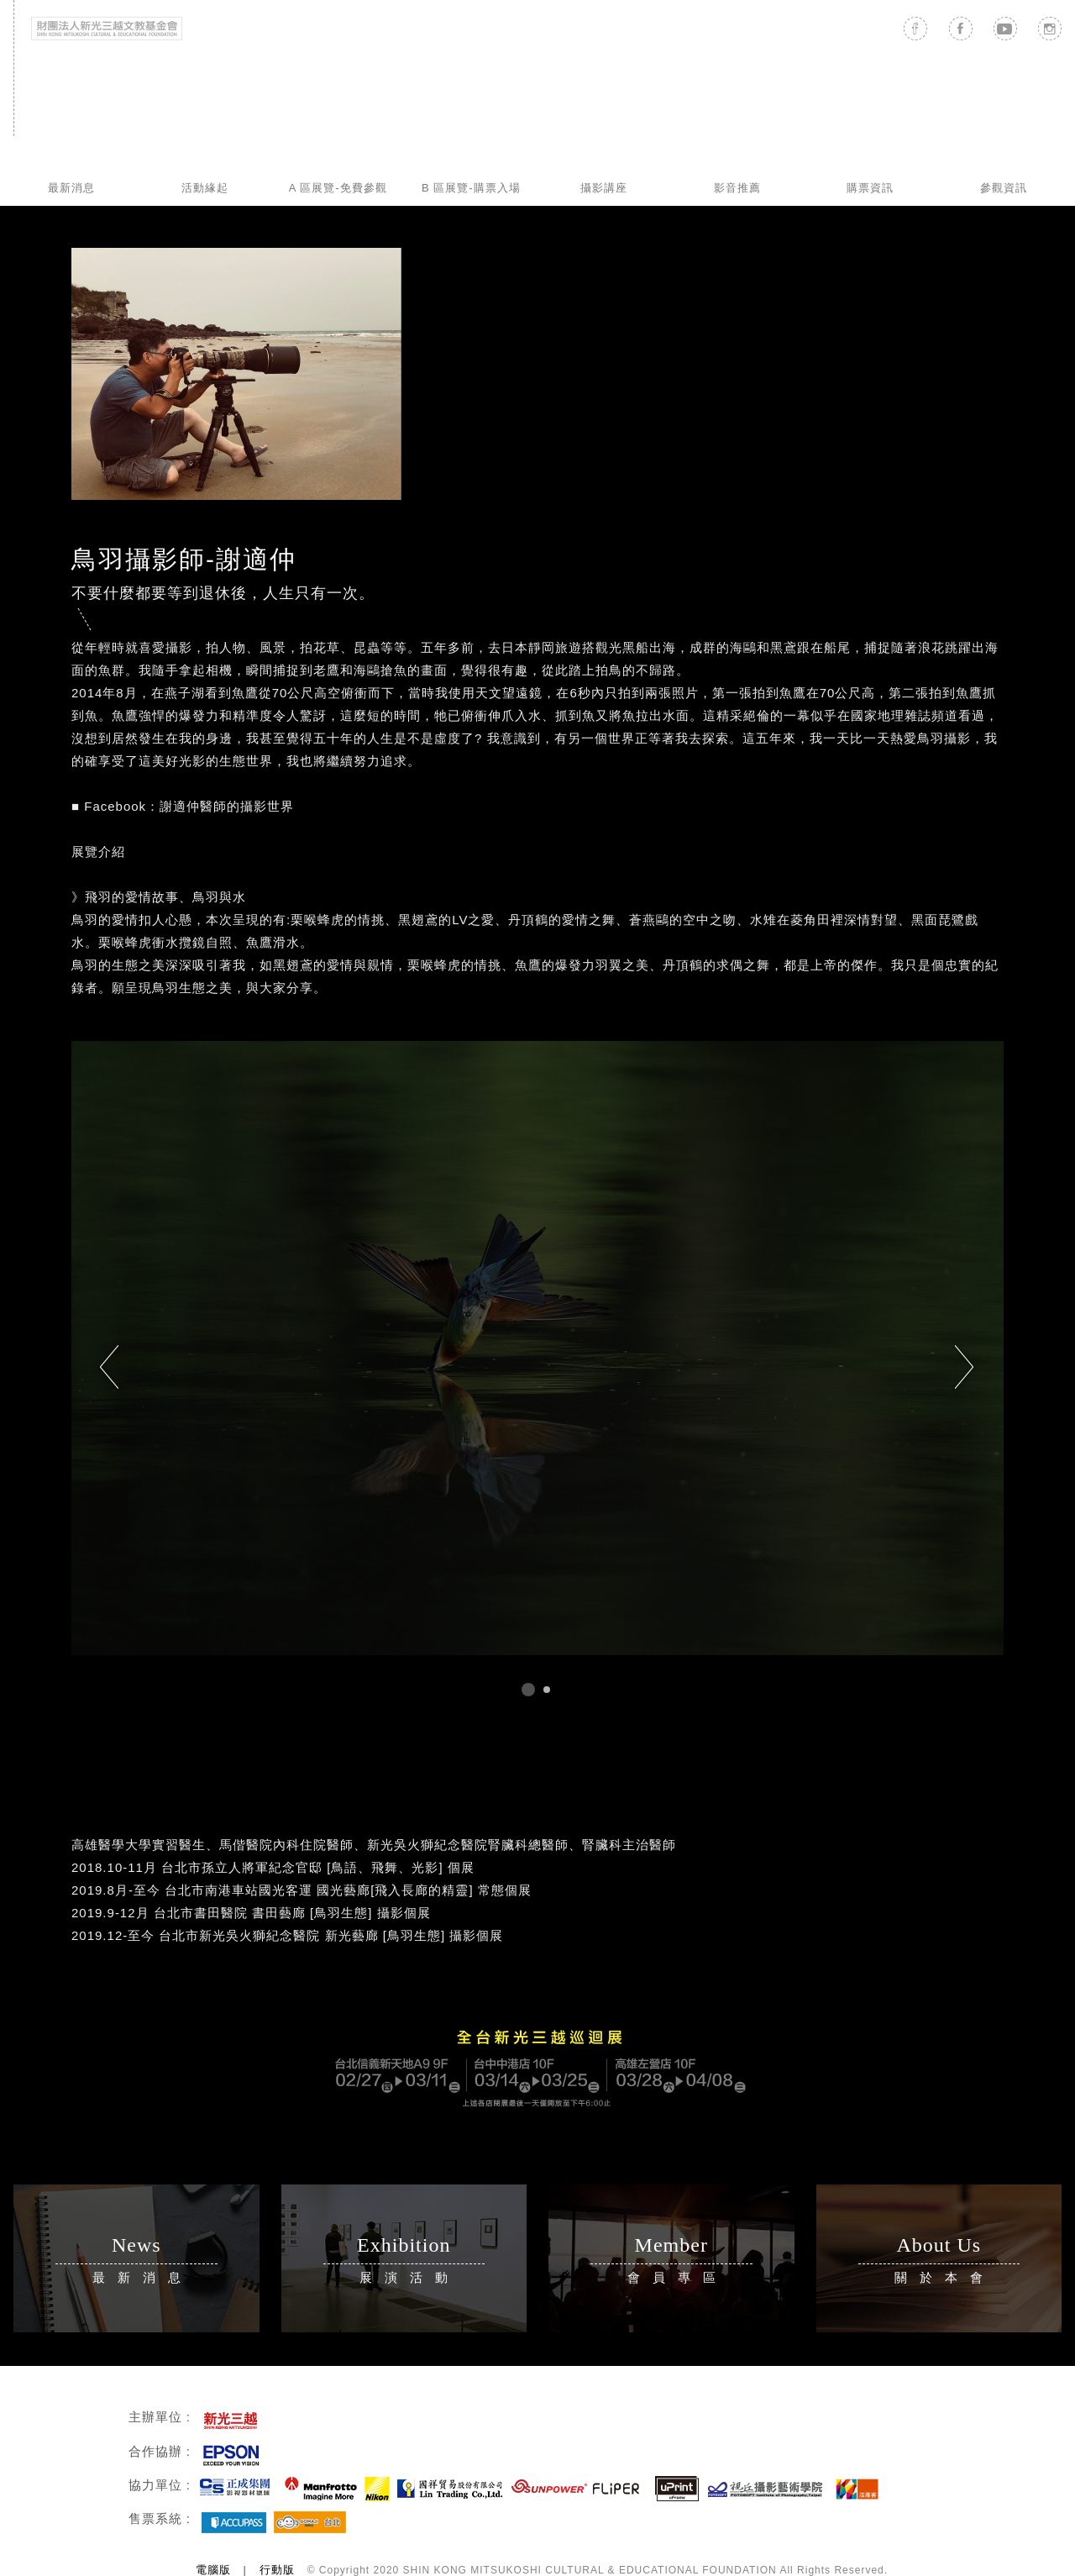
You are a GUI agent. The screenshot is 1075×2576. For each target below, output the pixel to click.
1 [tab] (528, 1689)
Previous (110, 1368)
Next (965, 1368)
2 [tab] (546, 1689)
